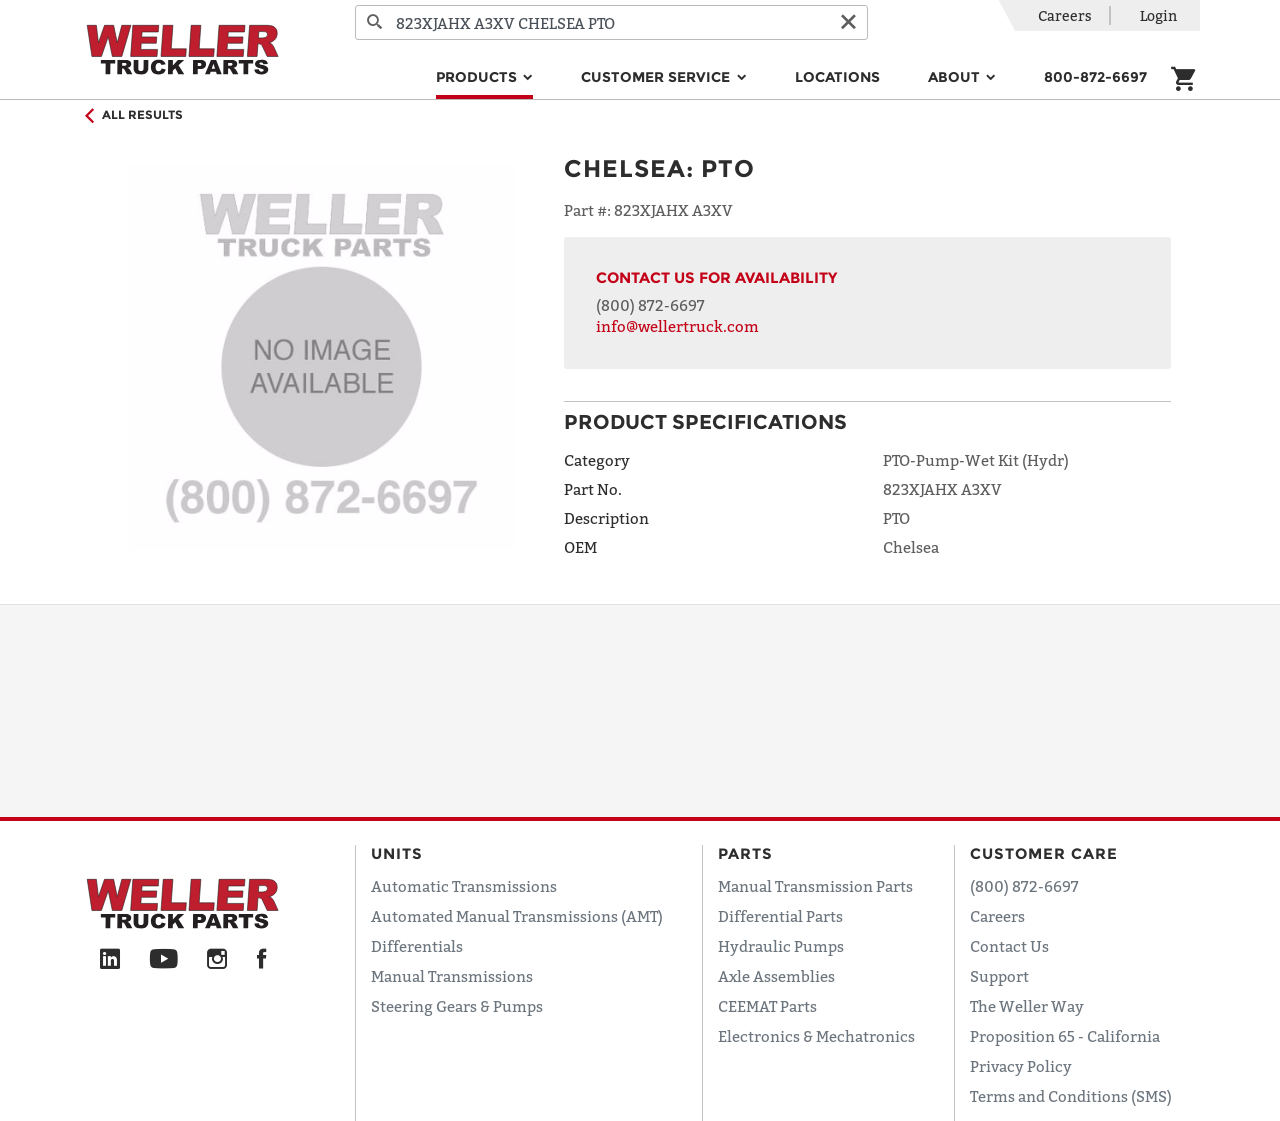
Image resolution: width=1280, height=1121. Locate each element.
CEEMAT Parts (767, 1006)
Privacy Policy (1021, 1066)
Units (397, 853)
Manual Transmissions (452, 976)
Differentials (417, 946)
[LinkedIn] (110, 960)
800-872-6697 (1095, 77)
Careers (1065, 15)
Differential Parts (780, 916)
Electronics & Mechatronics (816, 1036)
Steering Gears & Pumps (457, 1006)
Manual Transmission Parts (815, 886)
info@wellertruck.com (677, 326)
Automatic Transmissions (464, 886)
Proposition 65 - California (1065, 1036)
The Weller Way (1027, 1006)
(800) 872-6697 (650, 305)
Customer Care (1044, 853)
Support (999, 976)
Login (1158, 15)
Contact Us (1009, 946)
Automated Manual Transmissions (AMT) (517, 916)
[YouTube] (163, 960)
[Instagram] (217, 960)
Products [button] (478, 77)
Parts (745, 853)
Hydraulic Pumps (781, 946)
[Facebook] (261, 960)
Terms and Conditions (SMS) (1071, 1096)
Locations (837, 77)
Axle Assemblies (776, 976)
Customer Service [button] (657, 77)
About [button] (956, 77)
